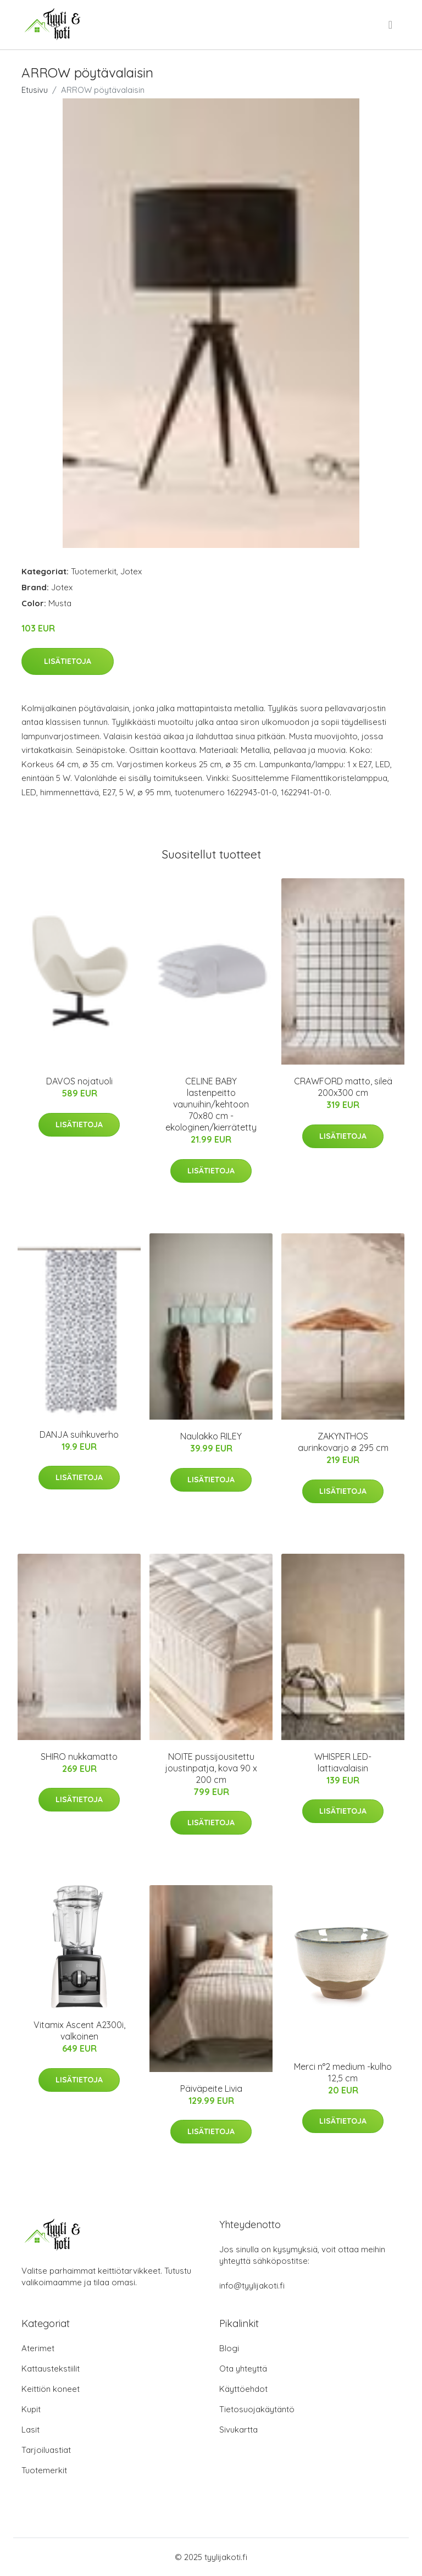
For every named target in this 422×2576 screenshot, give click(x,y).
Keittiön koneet (50, 2389)
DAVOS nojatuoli (79, 1081)
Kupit (31, 2409)
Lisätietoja (67, 661)
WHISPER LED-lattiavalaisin (342, 1762)
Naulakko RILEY (211, 1436)
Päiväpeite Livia (211, 2088)
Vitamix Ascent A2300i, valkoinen (79, 2030)
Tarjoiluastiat (46, 2450)
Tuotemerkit (93, 571)
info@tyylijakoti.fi (252, 2285)
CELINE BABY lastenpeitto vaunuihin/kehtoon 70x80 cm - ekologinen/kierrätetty (211, 1104)
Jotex (131, 571)
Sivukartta (238, 2429)
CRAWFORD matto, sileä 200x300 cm (343, 1087)
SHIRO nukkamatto (79, 1756)
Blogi (229, 2348)
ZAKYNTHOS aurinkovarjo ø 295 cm (343, 1442)
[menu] (391, 24)
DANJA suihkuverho (79, 1434)
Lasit (30, 2429)
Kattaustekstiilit (50, 2368)
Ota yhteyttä (243, 2368)
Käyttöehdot (243, 2389)
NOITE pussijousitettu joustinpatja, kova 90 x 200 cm (211, 1768)
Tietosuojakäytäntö (257, 2409)
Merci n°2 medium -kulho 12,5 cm (343, 2072)
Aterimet (37, 2348)
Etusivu (34, 90)
